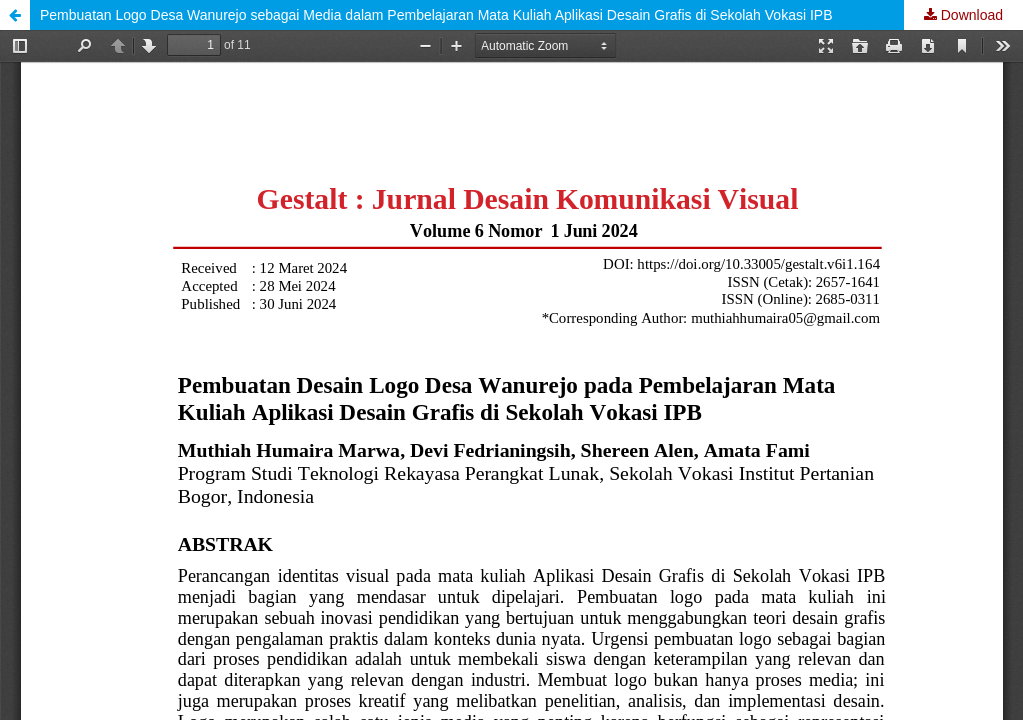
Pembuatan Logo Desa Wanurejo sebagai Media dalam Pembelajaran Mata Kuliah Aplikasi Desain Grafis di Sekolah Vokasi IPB (436, 15)
